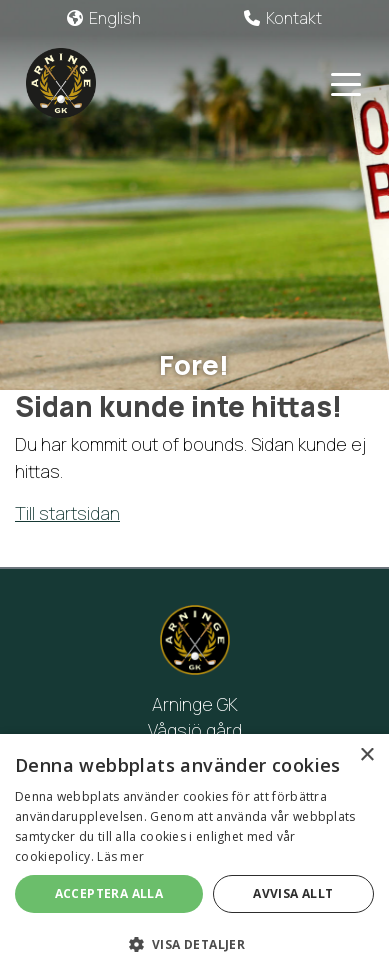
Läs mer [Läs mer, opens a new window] (120, 856)
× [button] (366, 755)
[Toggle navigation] (346, 83)
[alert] (194, 855)
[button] (194, 944)
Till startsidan (67, 513)
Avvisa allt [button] (293, 893)
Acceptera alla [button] (109, 893)
